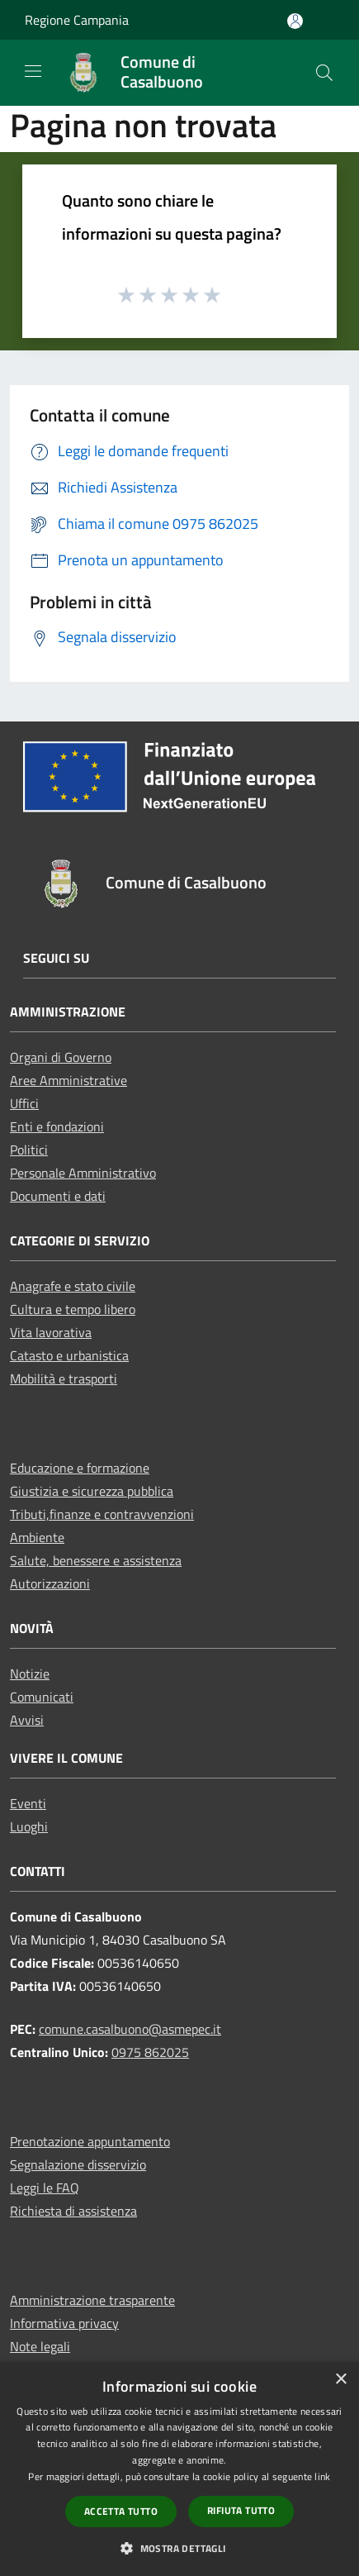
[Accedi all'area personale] (295, 21)
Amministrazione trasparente (92, 2300)
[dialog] (179, 2469)
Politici (29, 1149)
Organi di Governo (60, 1057)
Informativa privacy (64, 2323)
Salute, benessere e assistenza (96, 1560)
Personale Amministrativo (83, 1173)
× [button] (340, 2380)
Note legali (40, 2346)
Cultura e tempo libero (72, 1309)
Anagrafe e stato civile (72, 1286)
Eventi (28, 1803)
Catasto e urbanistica (69, 1355)
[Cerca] (324, 73)
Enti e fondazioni (57, 1126)
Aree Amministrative (68, 1080)
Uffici (24, 1103)
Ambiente (37, 1537)
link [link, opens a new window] (322, 2476)
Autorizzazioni (50, 1583)
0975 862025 (150, 2052)
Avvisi (27, 1720)
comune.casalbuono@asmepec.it (130, 2029)
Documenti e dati (58, 1196)
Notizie (30, 1673)
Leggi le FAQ (44, 2187)
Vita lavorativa (51, 1332)
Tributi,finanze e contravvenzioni (102, 1514)
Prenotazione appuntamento (90, 2141)
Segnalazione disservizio (78, 2164)
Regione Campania (77, 20)
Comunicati (41, 1697)
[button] (179, 2548)
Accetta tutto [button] (121, 2511)
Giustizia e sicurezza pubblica (91, 1491)
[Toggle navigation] (33, 71)
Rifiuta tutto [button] (241, 2510)
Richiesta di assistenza (73, 2211)
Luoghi (29, 1826)
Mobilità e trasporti (63, 1378)
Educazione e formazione (79, 1468)
